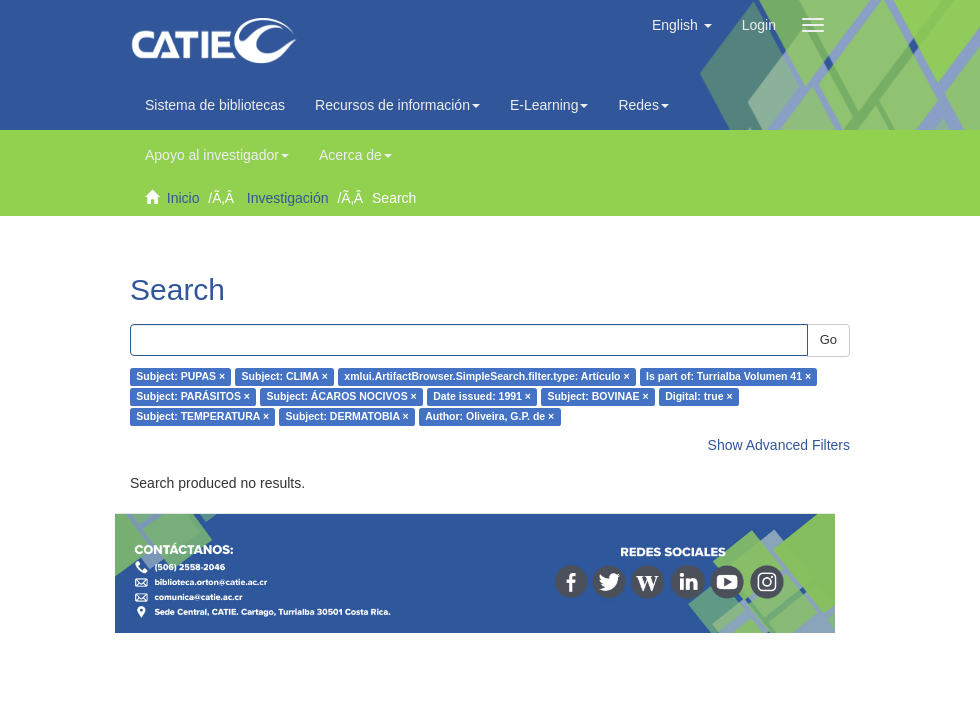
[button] (682, 25)
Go (828, 339)
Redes (643, 105)
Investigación (288, 198)
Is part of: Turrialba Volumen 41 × (728, 377)
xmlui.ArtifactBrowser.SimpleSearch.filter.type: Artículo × (486, 377)
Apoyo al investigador (217, 155)
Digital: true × (698, 397)
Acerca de (355, 155)
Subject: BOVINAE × (597, 397)
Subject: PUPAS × (180, 377)
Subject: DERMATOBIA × (347, 417)
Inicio (183, 198)
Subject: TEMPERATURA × (202, 417)
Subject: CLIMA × (285, 377)
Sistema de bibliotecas (215, 105)
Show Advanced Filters (779, 445)
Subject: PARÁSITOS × (193, 397)
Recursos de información (397, 105)
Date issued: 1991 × (482, 397)
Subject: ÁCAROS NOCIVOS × (341, 397)
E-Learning (549, 105)
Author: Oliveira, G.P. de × (489, 417)
